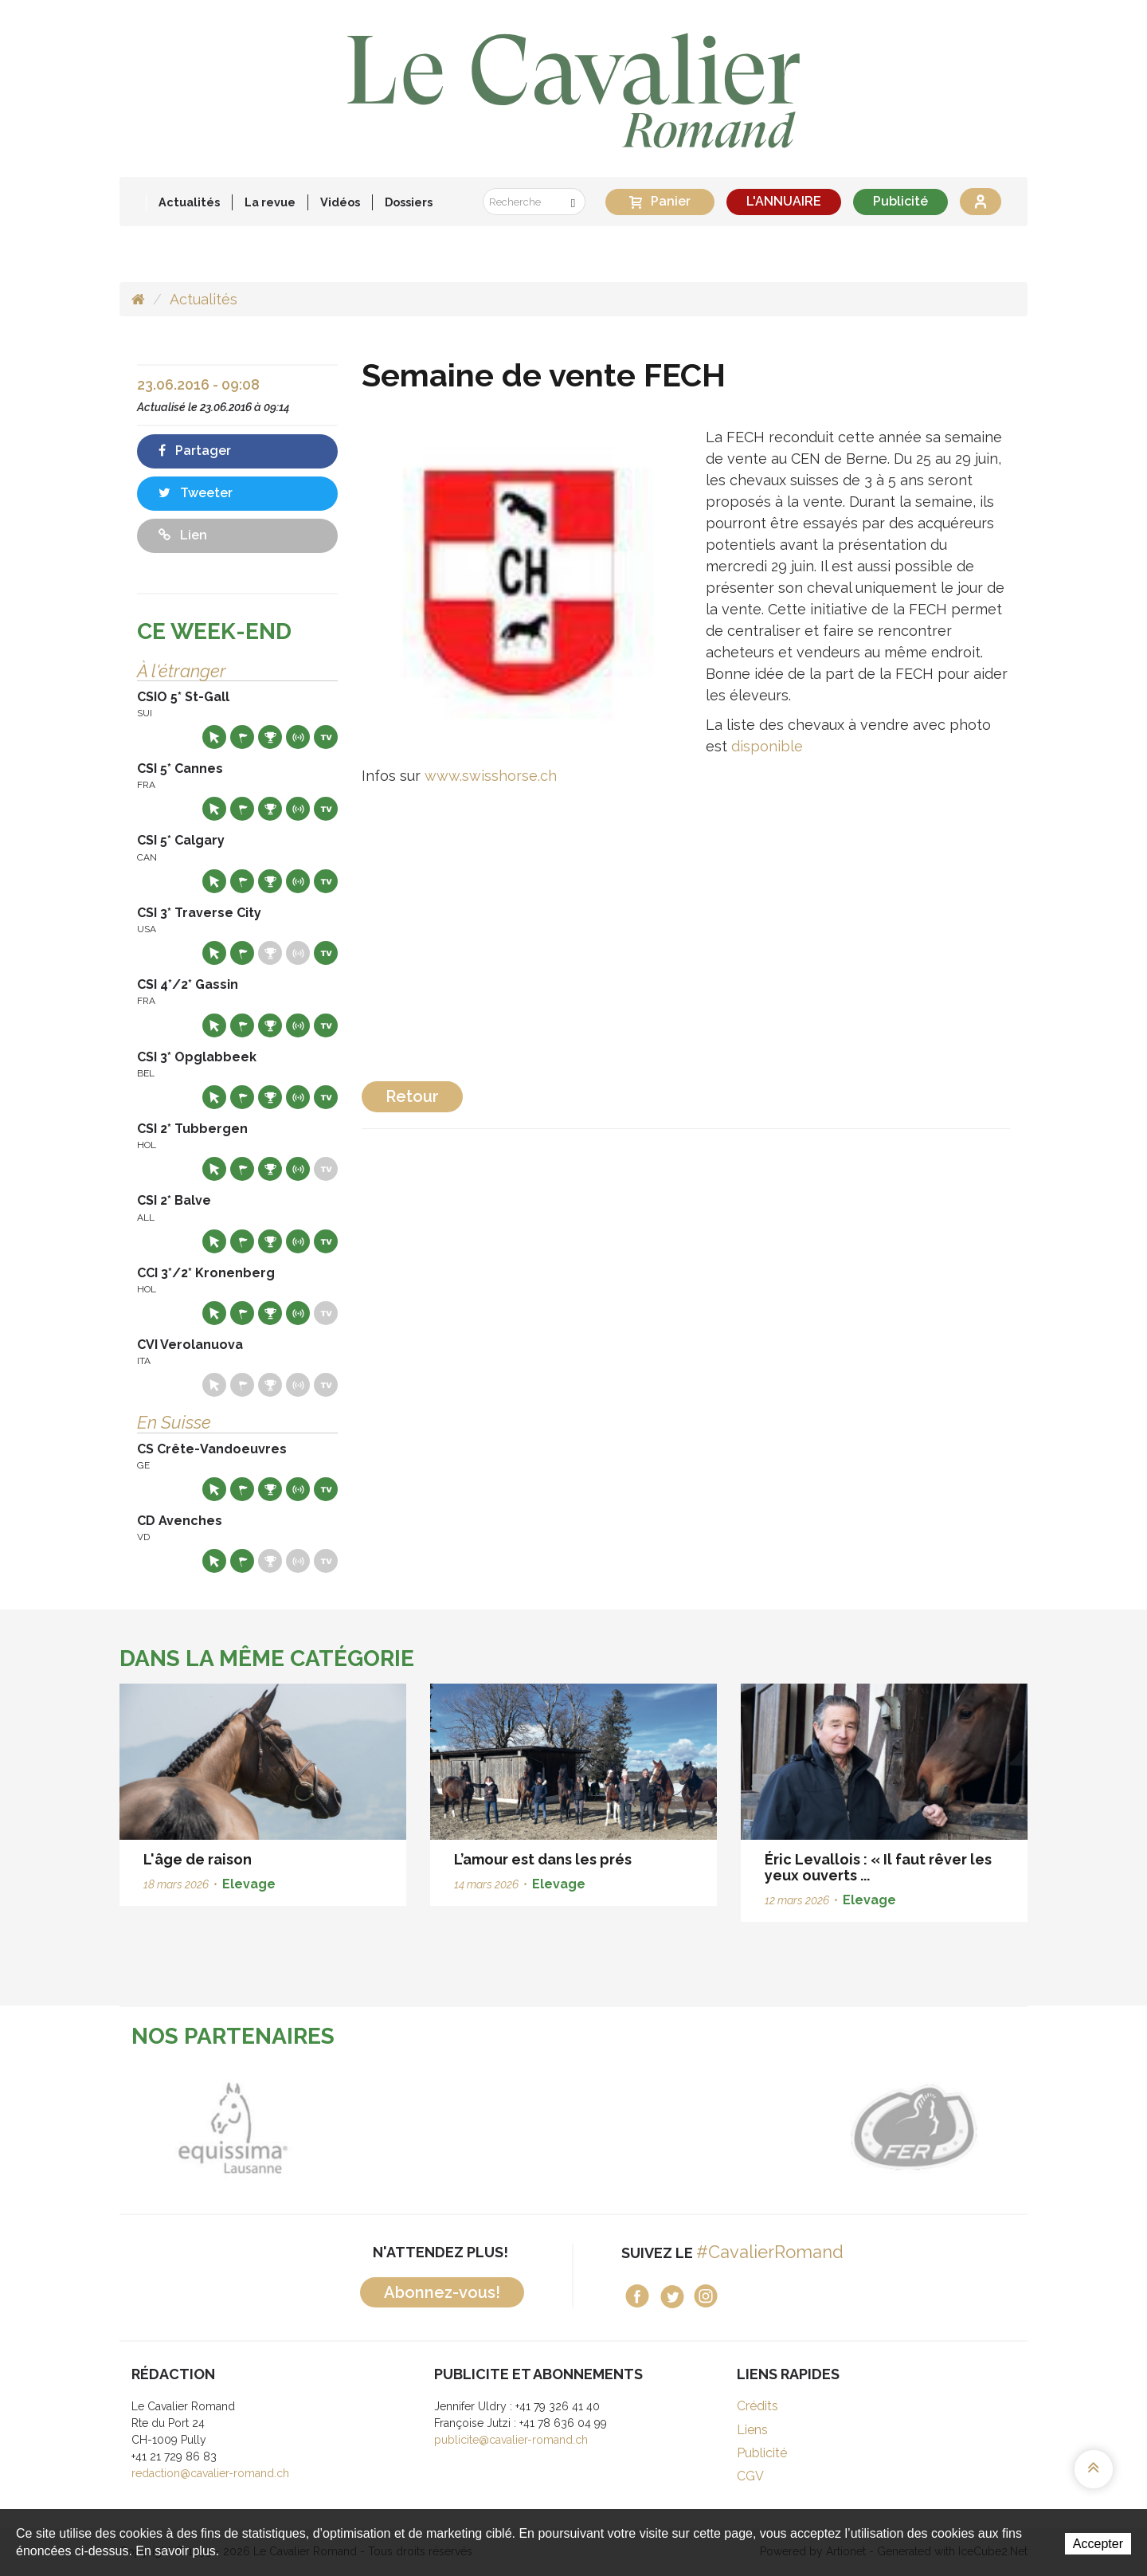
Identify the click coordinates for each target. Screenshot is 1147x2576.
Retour (412, 1096)
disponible (767, 746)
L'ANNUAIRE (783, 201)
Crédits (757, 2405)
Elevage (249, 1884)
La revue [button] (270, 202)
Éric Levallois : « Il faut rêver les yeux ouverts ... (878, 1867)
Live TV (326, 737)
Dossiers (409, 202)
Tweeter (196, 492)
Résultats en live (298, 737)
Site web (214, 737)
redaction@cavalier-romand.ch (210, 2473)
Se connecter (980, 201)
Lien (183, 535)
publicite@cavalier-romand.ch (511, 2439)
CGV (750, 2476)
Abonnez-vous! (442, 2292)
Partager (195, 450)
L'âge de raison (197, 1859)
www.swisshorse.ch (491, 775)
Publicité (900, 201)
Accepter (1098, 2544)
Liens (752, 2429)
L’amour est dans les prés (543, 1859)
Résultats (270, 737)
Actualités (189, 202)
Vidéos (340, 202)
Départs (242, 737)
